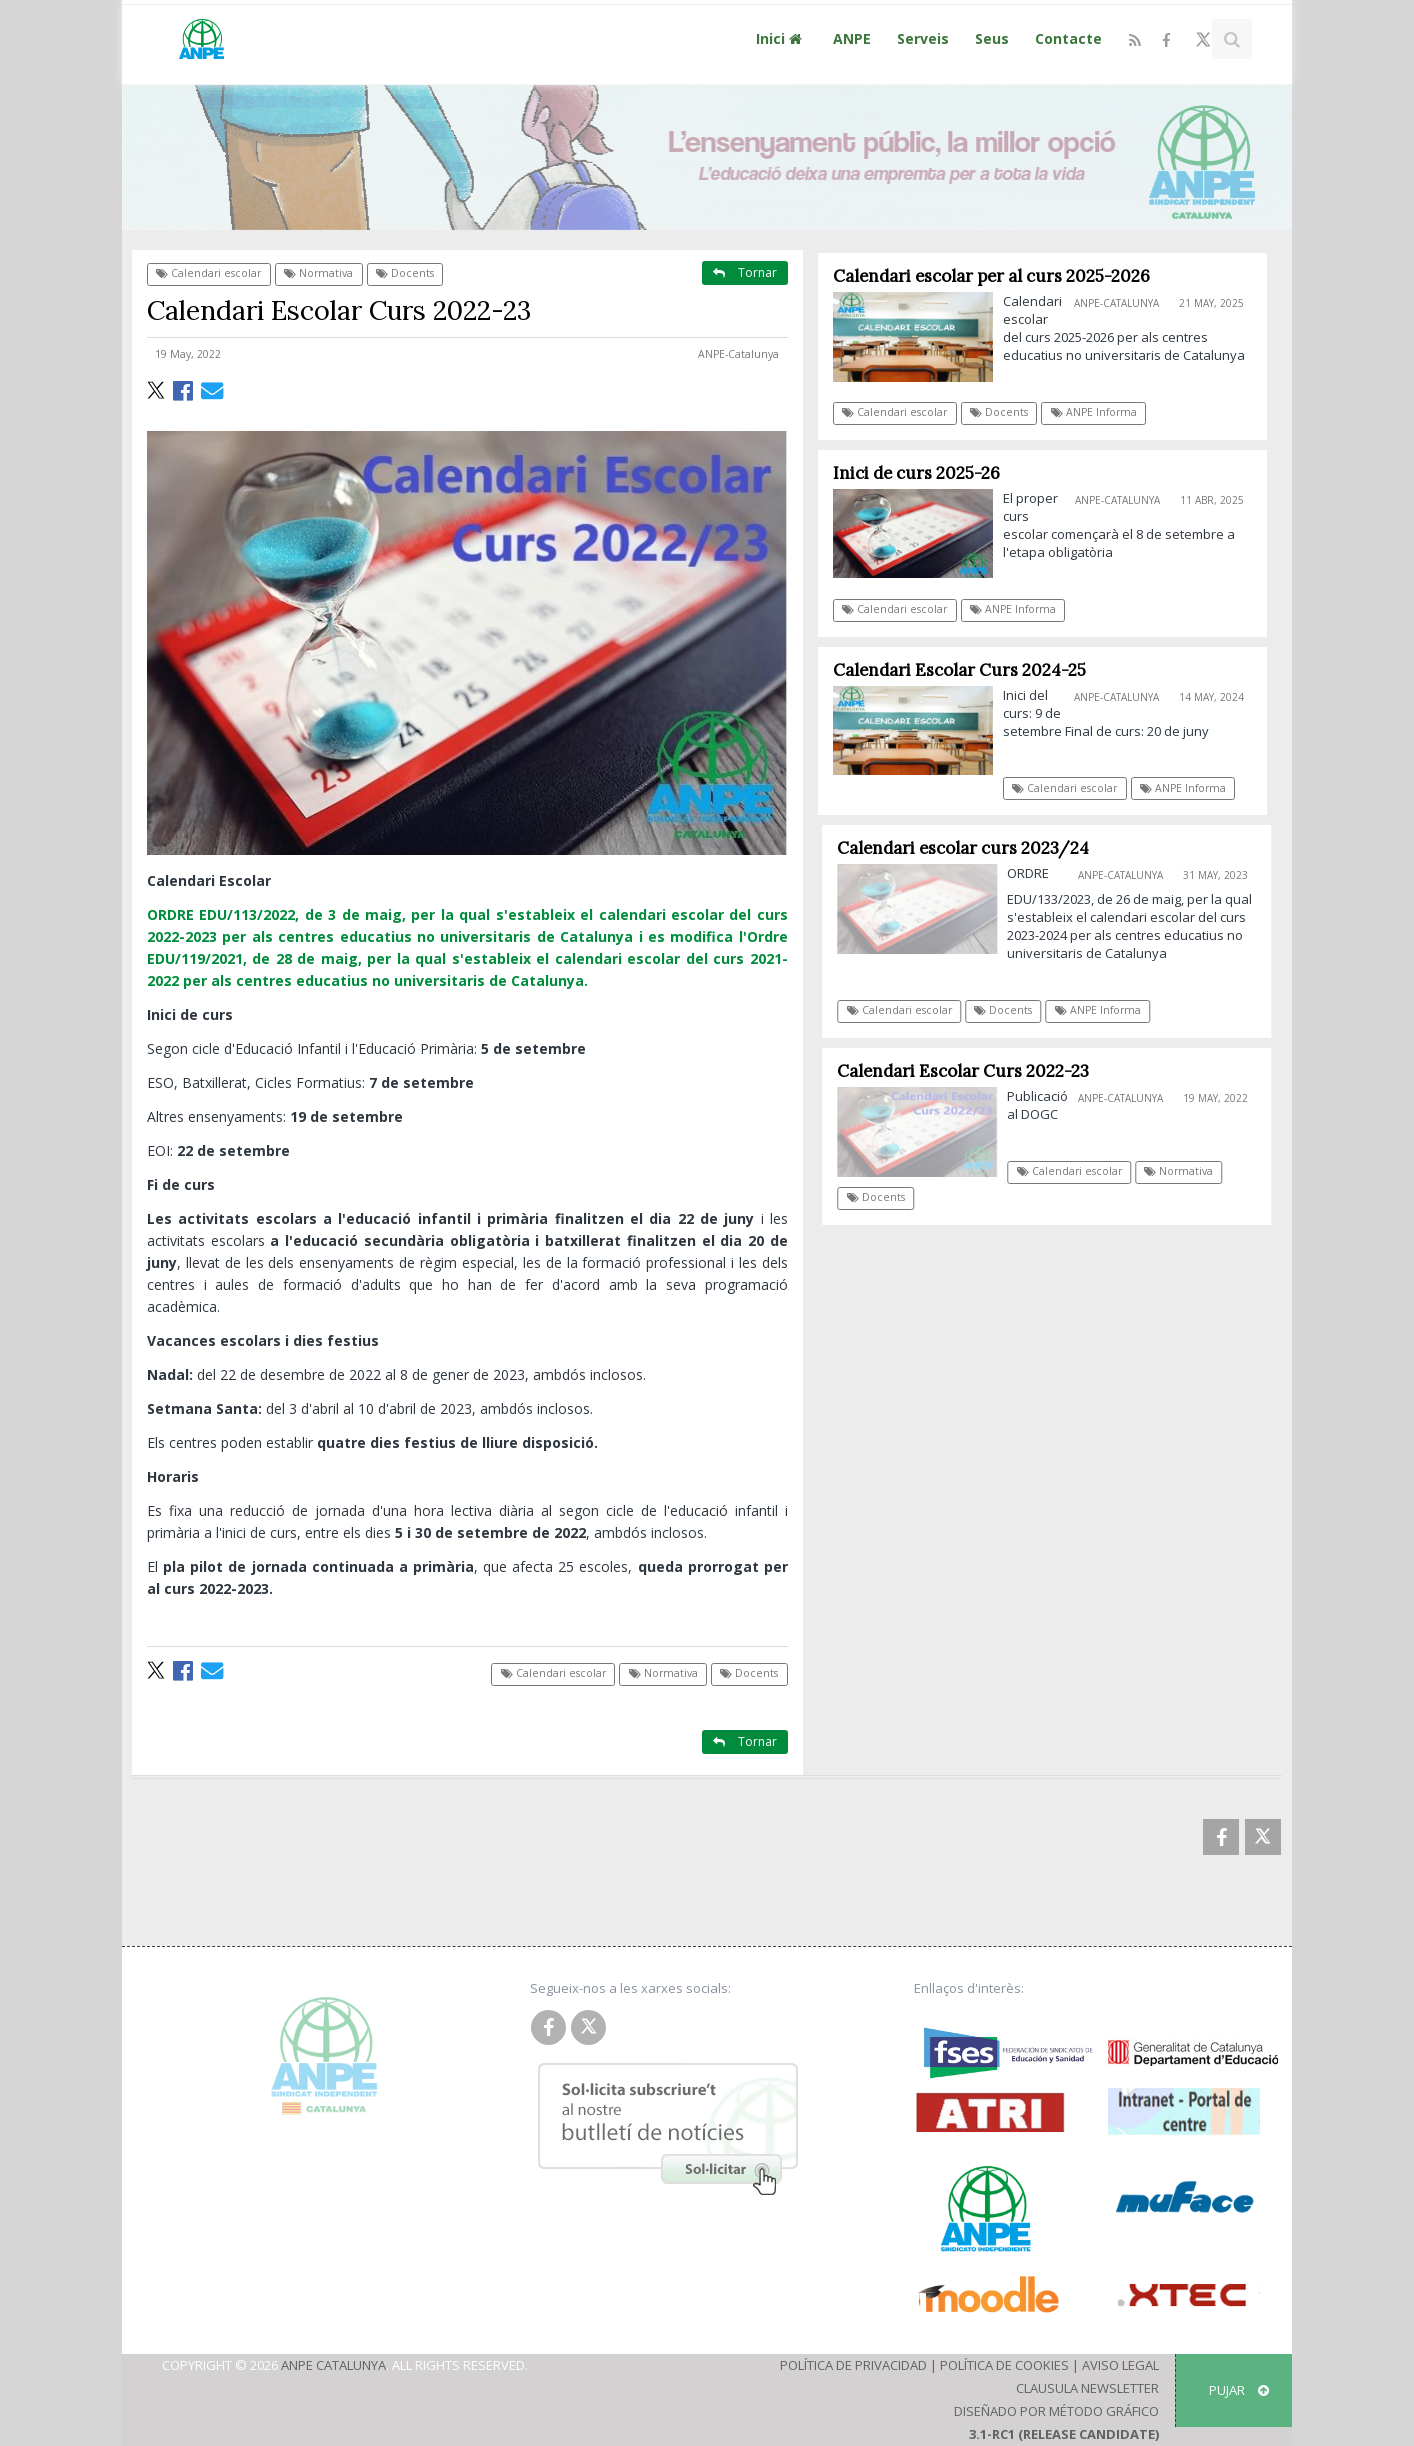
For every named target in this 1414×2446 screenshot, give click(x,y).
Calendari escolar (208, 273)
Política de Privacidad (853, 2365)
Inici (781, 38)
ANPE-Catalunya (738, 354)
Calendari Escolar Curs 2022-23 (971, 1071)
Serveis (923, 38)
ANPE (852, 38)
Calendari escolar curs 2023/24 (971, 848)
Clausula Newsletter (1087, 2388)
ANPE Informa (1094, 412)
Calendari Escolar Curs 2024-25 (959, 670)
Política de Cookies (1004, 2365)
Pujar (1239, 2390)
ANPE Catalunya (333, 2365)
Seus (992, 38)
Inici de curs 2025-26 (916, 473)
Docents (405, 273)
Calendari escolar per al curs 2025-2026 (991, 276)
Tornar (745, 272)
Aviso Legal (1120, 2365)
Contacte (1068, 38)
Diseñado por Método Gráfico (1056, 2411)
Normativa (318, 273)
